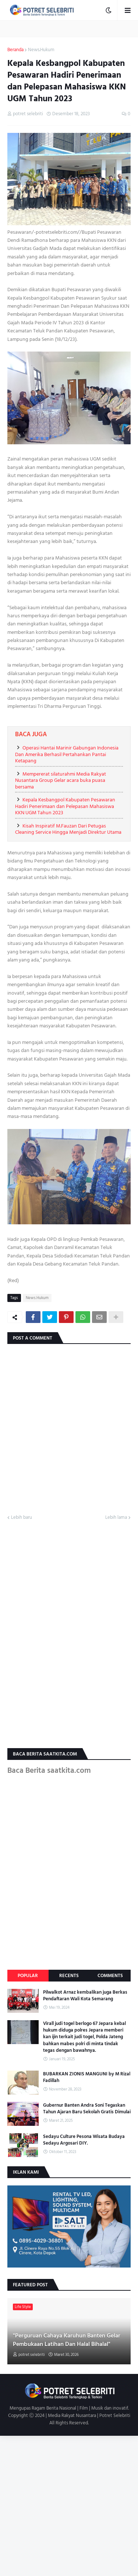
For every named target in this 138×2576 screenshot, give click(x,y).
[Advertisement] (69, 2505)
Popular (28, 1976)
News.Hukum (41, 50)
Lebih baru (21, 1517)
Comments (110, 1976)
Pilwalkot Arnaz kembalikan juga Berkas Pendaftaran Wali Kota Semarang (85, 1995)
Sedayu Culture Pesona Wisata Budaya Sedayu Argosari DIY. (84, 2139)
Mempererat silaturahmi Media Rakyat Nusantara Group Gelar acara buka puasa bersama (60, 780)
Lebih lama (116, 1517)
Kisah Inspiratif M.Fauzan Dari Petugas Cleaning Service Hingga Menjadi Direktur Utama (68, 829)
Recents (69, 1976)
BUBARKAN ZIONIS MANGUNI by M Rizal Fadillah (86, 2077)
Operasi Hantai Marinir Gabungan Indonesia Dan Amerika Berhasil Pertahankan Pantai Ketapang (66, 754)
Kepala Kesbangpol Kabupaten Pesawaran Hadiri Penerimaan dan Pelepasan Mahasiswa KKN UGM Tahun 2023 (65, 806)
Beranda (15, 50)
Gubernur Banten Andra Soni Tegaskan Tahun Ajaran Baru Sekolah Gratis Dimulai (87, 2108)
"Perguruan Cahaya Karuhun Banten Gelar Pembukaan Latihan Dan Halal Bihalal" (66, 2340)
